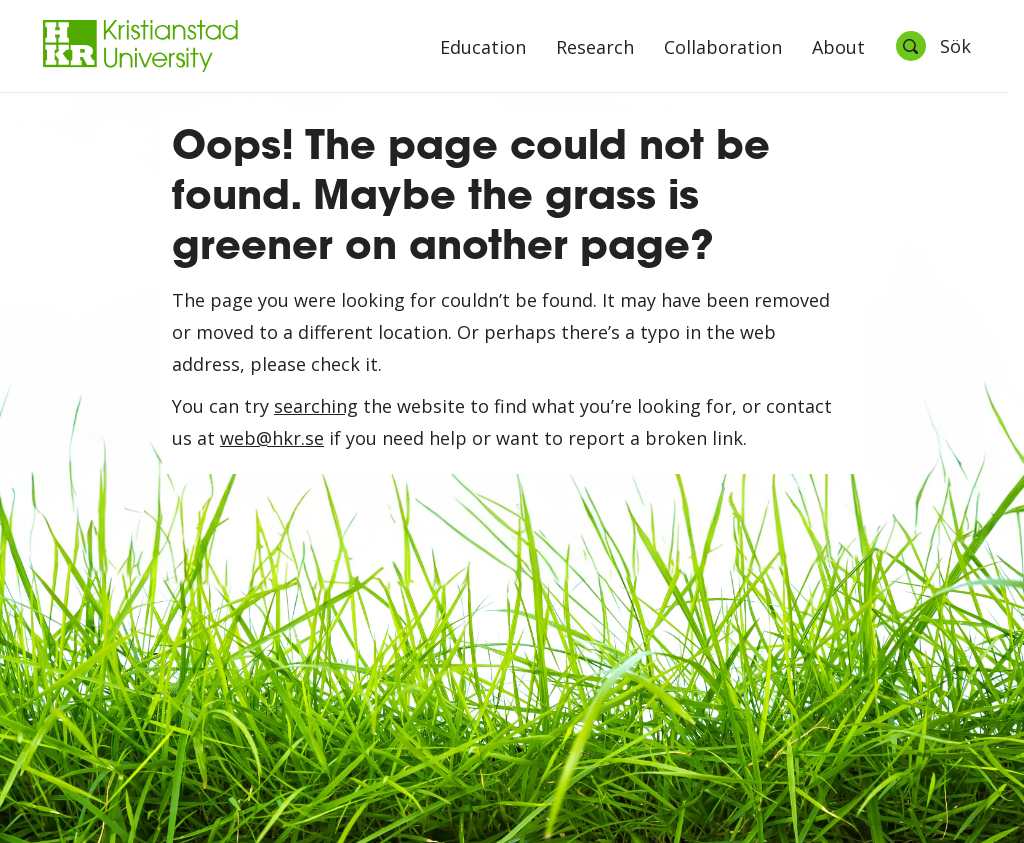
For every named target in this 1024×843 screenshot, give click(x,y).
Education (483, 48)
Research (595, 48)
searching (316, 406)
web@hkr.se (272, 438)
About (838, 48)
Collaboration (723, 48)
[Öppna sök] (933, 46)
